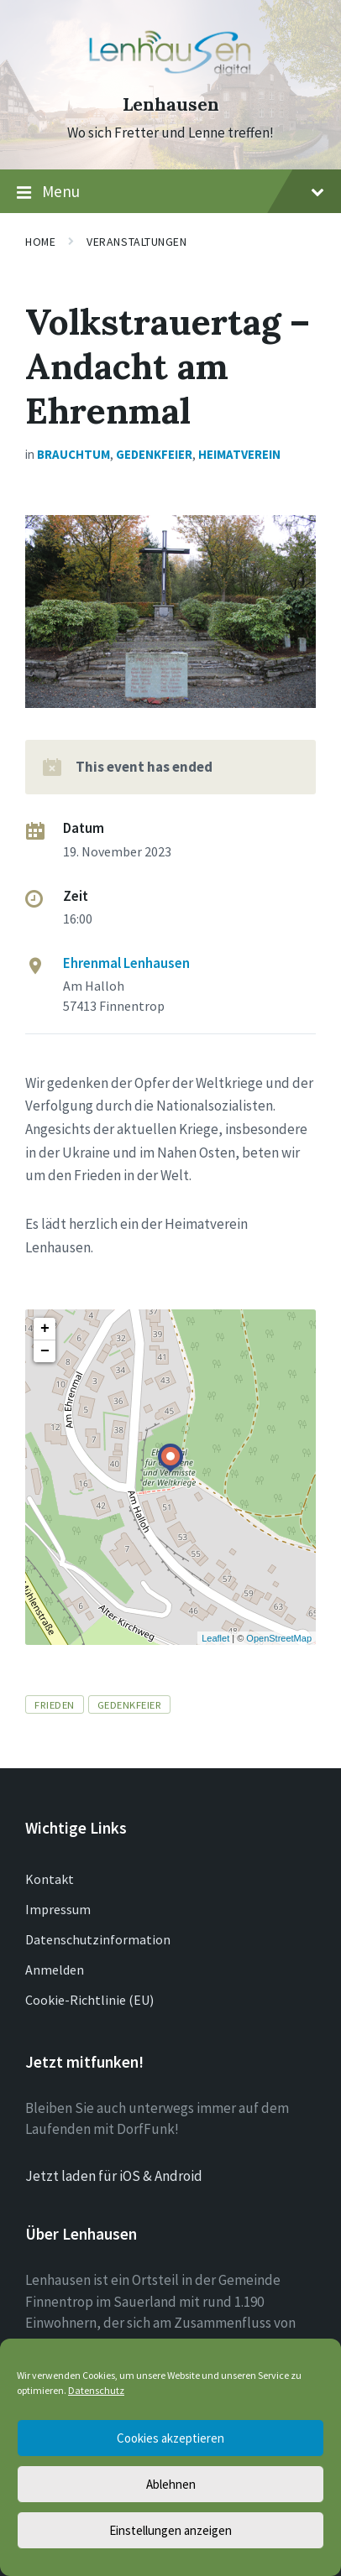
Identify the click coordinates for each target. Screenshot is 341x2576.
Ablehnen (171, 2484)
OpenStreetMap (279, 1638)
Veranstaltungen (136, 241)
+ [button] (45, 1329)
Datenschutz (96, 2390)
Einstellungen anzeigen (170, 2530)
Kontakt (49, 1879)
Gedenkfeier (154, 454)
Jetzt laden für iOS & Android (113, 2176)
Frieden (54, 1704)
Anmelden (54, 1969)
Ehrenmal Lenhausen (126, 963)
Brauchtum (73, 454)
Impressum (58, 1909)
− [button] (45, 1351)
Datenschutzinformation (97, 1939)
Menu (170, 192)
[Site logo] (170, 74)
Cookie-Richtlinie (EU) (89, 1999)
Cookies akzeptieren (170, 2438)
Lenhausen (171, 104)
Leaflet (215, 1638)
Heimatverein (239, 454)
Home (40, 241)
